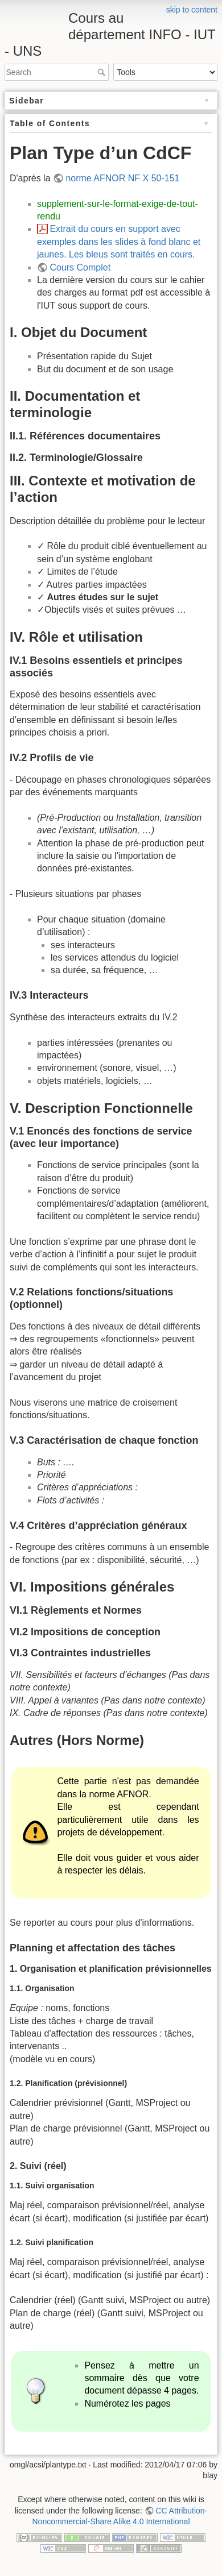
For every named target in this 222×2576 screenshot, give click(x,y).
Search (102, 72)
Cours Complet (80, 267)
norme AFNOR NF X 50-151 (122, 178)
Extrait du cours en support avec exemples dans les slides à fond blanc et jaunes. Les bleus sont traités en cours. (118, 241)
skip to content (191, 9)
